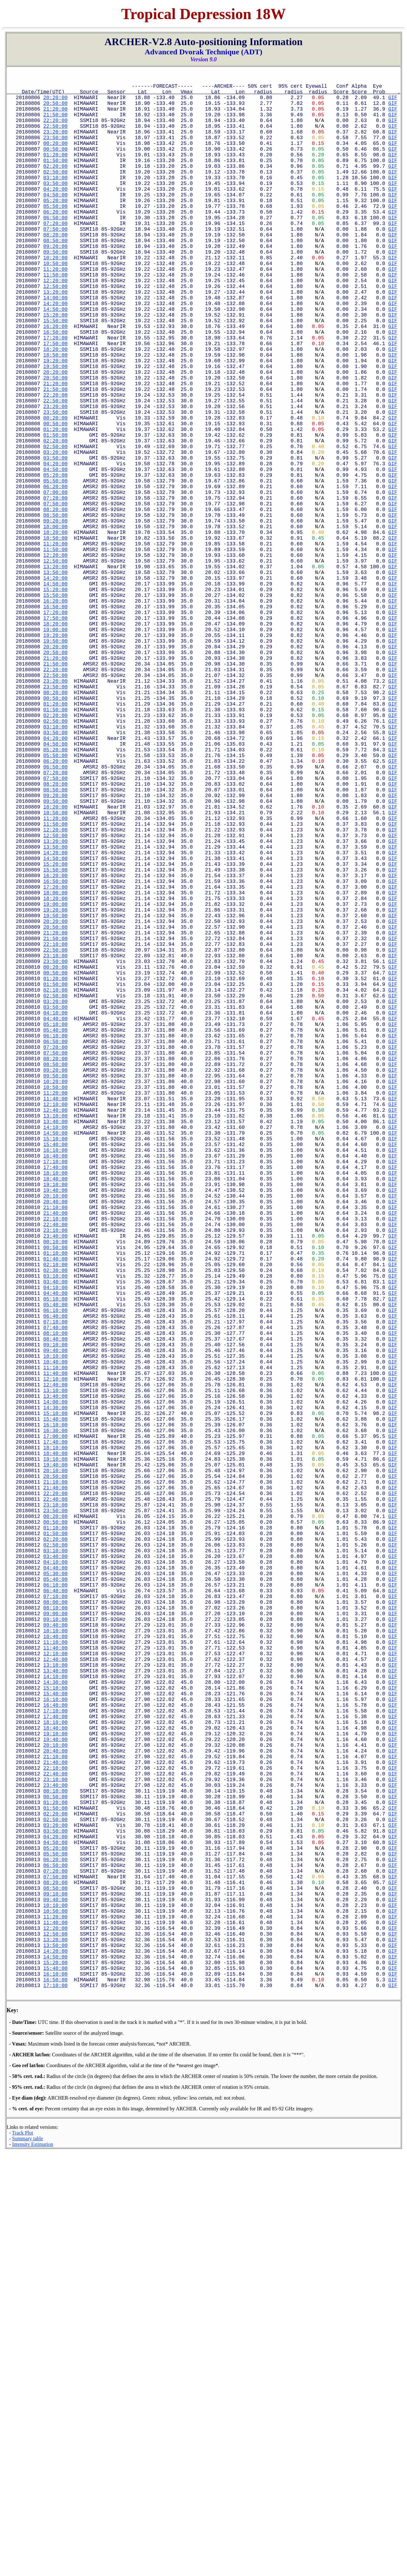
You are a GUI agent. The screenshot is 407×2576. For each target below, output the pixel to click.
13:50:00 (55, 682)
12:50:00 (55, 333)
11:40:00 (55, 1325)
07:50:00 (55, 263)
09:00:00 (55, 1955)
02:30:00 (55, 1535)
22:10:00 (55, 1137)
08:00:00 (55, 1941)
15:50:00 (55, 375)
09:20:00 (55, 284)
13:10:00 (55, 1346)
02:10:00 (55, 1193)
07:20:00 (55, 256)
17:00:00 (55, 1738)
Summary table (27, 2563)
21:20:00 (55, 116)
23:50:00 (55, 151)
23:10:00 (55, 1151)
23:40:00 (55, 1493)
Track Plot (22, 2557)
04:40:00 (55, 1228)
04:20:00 (55, 214)
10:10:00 (55, 1640)
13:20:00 (55, 340)
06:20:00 (55, 242)
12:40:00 (55, 1339)
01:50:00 (55, 179)
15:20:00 (55, 368)
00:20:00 (55, 158)
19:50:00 (55, 430)
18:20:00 (55, 410)
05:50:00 (55, 235)
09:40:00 (55, 1633)
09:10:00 (55, 1626)
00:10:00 (55, 1500)
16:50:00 (55, 389)
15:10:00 (55, 1374)
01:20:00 (55, 172)
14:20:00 (55, 354)
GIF (392, 102)
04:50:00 (55, 221)
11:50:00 (55, 319)
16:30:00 (55, 1731)
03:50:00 (55, 207)
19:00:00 (55, 752)
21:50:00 (55, 123)
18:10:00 (55, 1416)
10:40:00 (55, 1647)
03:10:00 (55, 200)
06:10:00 (55, 1249)
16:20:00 (55, 382)
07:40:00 (55, 1605)
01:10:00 (55, 1514)
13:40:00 (55, 1353)
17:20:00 (55, 396)
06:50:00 (55, 249)
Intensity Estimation (32, 2569)
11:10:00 (55, 1654)
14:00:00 (55, 347)
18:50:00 (55, 416)
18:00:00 (55, 1074)
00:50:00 (55, 165)
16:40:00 (55, 1395)
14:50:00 (55, 361)
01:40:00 (55, 1521)
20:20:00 (55, 102)
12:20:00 (55, 326)
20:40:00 (55, 1451)
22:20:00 (55, 130)
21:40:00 (55, 1465)
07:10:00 (55, 1598)
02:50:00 (55, 193)
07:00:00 (55, 584)
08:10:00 (55, 1612)
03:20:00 (55, 535)
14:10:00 (55, 1360)
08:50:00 (55, 277)
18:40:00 (55, 1423)
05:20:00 (55, 228)
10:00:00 (55, 626)
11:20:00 (55, 312)
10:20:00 (55, 298)
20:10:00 (55, 1444)
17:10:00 (55, 1402)
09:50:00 (55, 291)
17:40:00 (55, 1409)
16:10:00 (55, 1388)
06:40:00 (55, 1591)
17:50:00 (55, 403)
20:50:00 (55, 109)
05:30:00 (55, 1906)
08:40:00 (55, 1619)
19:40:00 (55, 1437)
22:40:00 (55, 1479)
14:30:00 (55, 1703)
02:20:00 (55, 186)
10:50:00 (55, 305)
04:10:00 (55, 1221)
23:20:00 (55, 144)
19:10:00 (55, 1430)
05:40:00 (55, 1242)
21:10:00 (55, 1458)
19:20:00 (55, 423)
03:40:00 (55, 1549)
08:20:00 (55, 270)
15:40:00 (55, 1381)
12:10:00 (55, 1332)
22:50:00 (55, 137)
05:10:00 (55, 1235)
